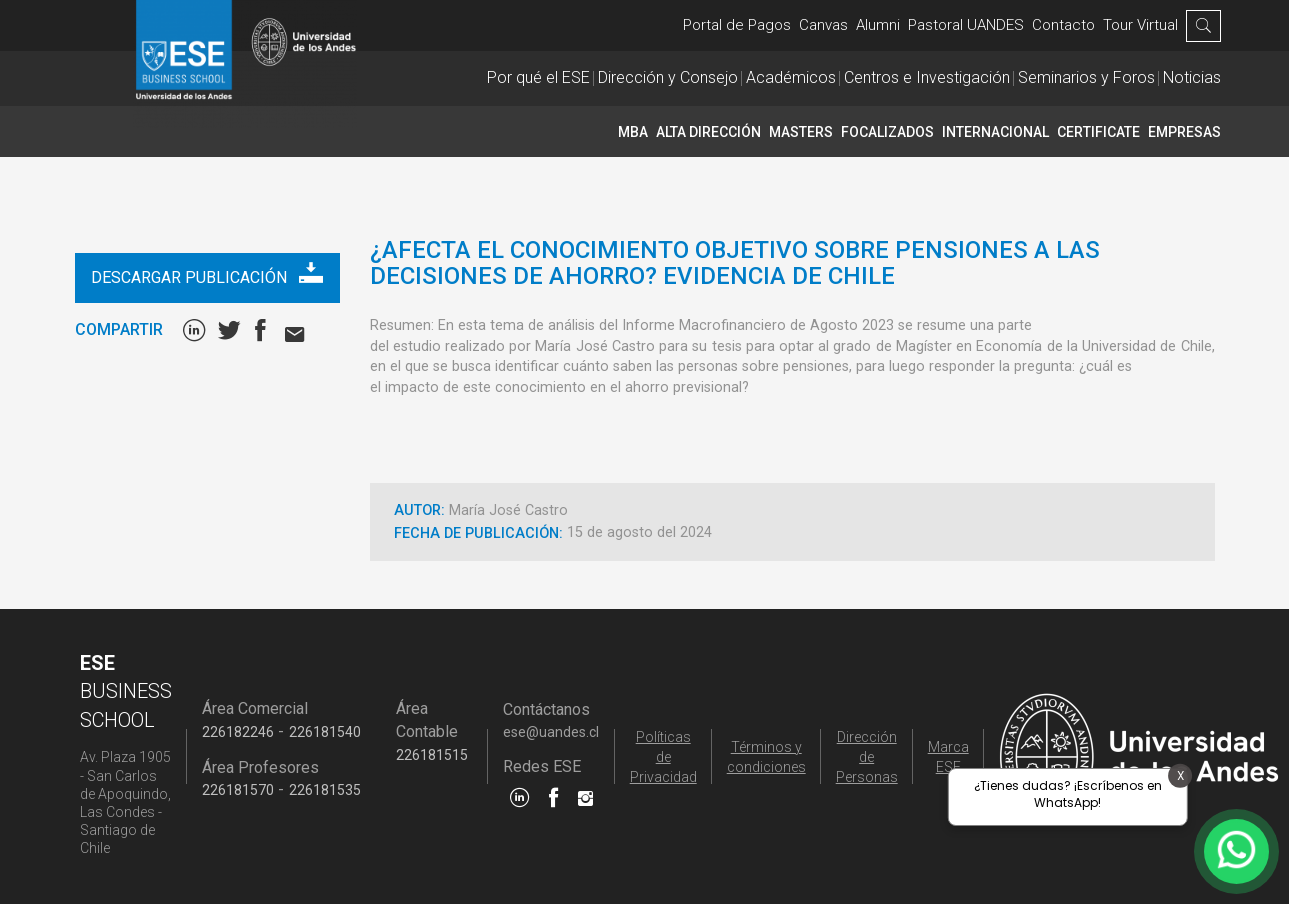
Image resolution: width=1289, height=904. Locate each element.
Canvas (823, 25)
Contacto (1063, 25)
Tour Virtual (1140, 25)
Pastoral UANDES (966, 25)
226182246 (238, 732)
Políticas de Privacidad (663, 757)
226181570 (238, 790)
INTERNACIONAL (995, 132)
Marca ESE (948, 757)
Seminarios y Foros (1086, 77)
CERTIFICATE (1098, 132)
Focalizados (887, 132)
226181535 (325, 790)
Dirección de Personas (867, 757)
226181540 (325, 732)
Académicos (791, 77)
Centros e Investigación (927, 77)
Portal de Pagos (737, 25)
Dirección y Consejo (668, 77)
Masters (801, 132)
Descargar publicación (206, 273)
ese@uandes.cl (551, 732)
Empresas (1184, 132)
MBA (633, 132)
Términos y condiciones (766, 757)
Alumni (878, 25)
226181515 (432, 755)
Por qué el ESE (538, 77)
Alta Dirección (708, 132)
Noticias (1192, 77)
